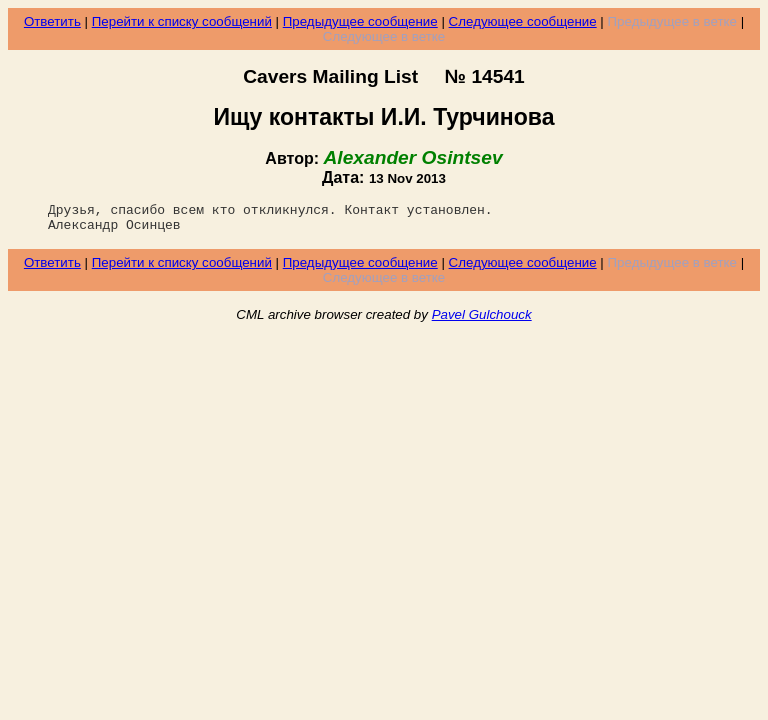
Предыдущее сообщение (360, 21)
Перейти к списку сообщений (182, 21)
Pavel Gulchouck (482, 320)
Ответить (52, 21)
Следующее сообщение (523, 21)
